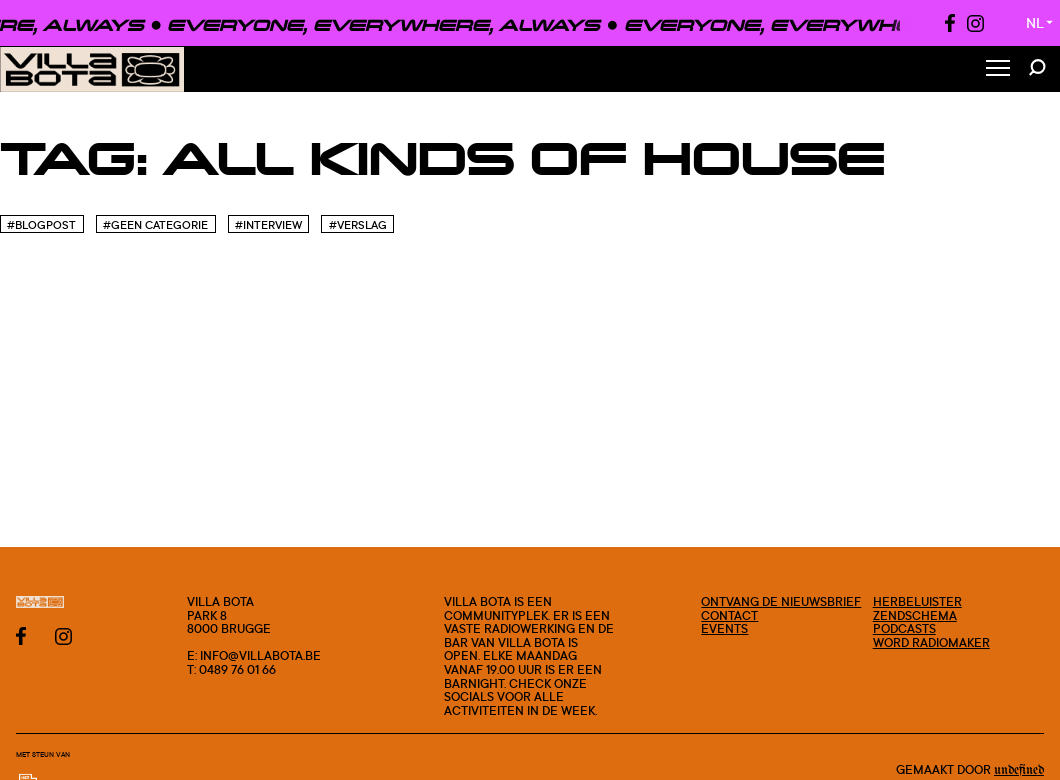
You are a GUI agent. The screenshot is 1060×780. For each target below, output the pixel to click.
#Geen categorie (155, 225)
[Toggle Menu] (998, 69)
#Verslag (358, 225)
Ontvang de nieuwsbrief (781, 601)
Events (724, 628)
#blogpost (41, 225)
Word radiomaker (931, 642)
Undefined (1019, 770)
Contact (729, 615)
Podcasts (904, 628)
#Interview (268, 225)
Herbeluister (917, 601)
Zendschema (915, 615)
